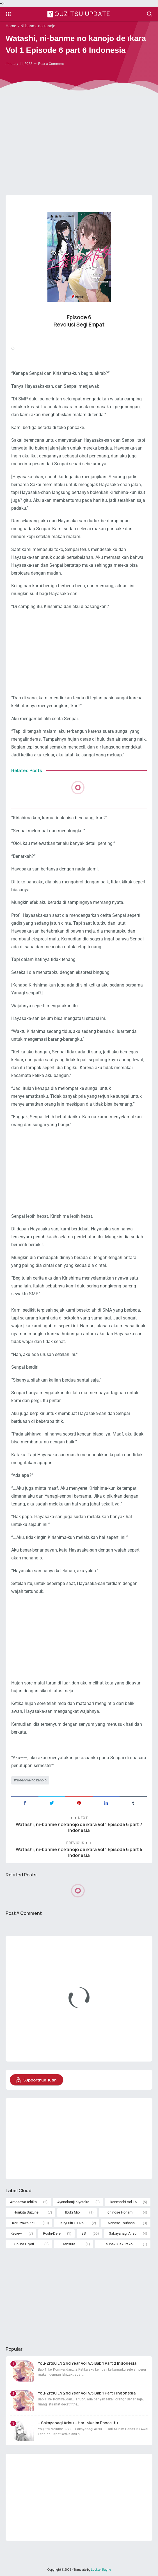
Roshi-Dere (52, 2233)
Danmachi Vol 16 (123, 2202)
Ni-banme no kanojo (31, 1780)
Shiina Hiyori (24, 2244)
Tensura (68, 2244)
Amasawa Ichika (23, 2202)
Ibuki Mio (72, 2212)
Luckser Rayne (101, 2570)
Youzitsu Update (80, 14)
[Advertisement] (79, 147)
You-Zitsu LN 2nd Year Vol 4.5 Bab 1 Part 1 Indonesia (87, 2393)
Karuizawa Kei (23, 2223)
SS (83, 2233)
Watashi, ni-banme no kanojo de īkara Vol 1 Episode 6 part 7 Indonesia (79, 1827)
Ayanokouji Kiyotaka (73, 2202)
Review (16, 2233)
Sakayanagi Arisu (122, 2233)
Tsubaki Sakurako (118, 2244)
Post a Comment (51, 64)
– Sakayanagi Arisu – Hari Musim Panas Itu (78, 2422)
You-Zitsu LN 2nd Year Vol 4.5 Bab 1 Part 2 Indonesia (87, 2363)
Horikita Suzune (25, 2212)
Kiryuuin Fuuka (72, 2223)
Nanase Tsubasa (121, 2223)
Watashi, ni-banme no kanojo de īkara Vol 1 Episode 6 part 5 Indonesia (79, 1852)
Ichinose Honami (119, 2212)
